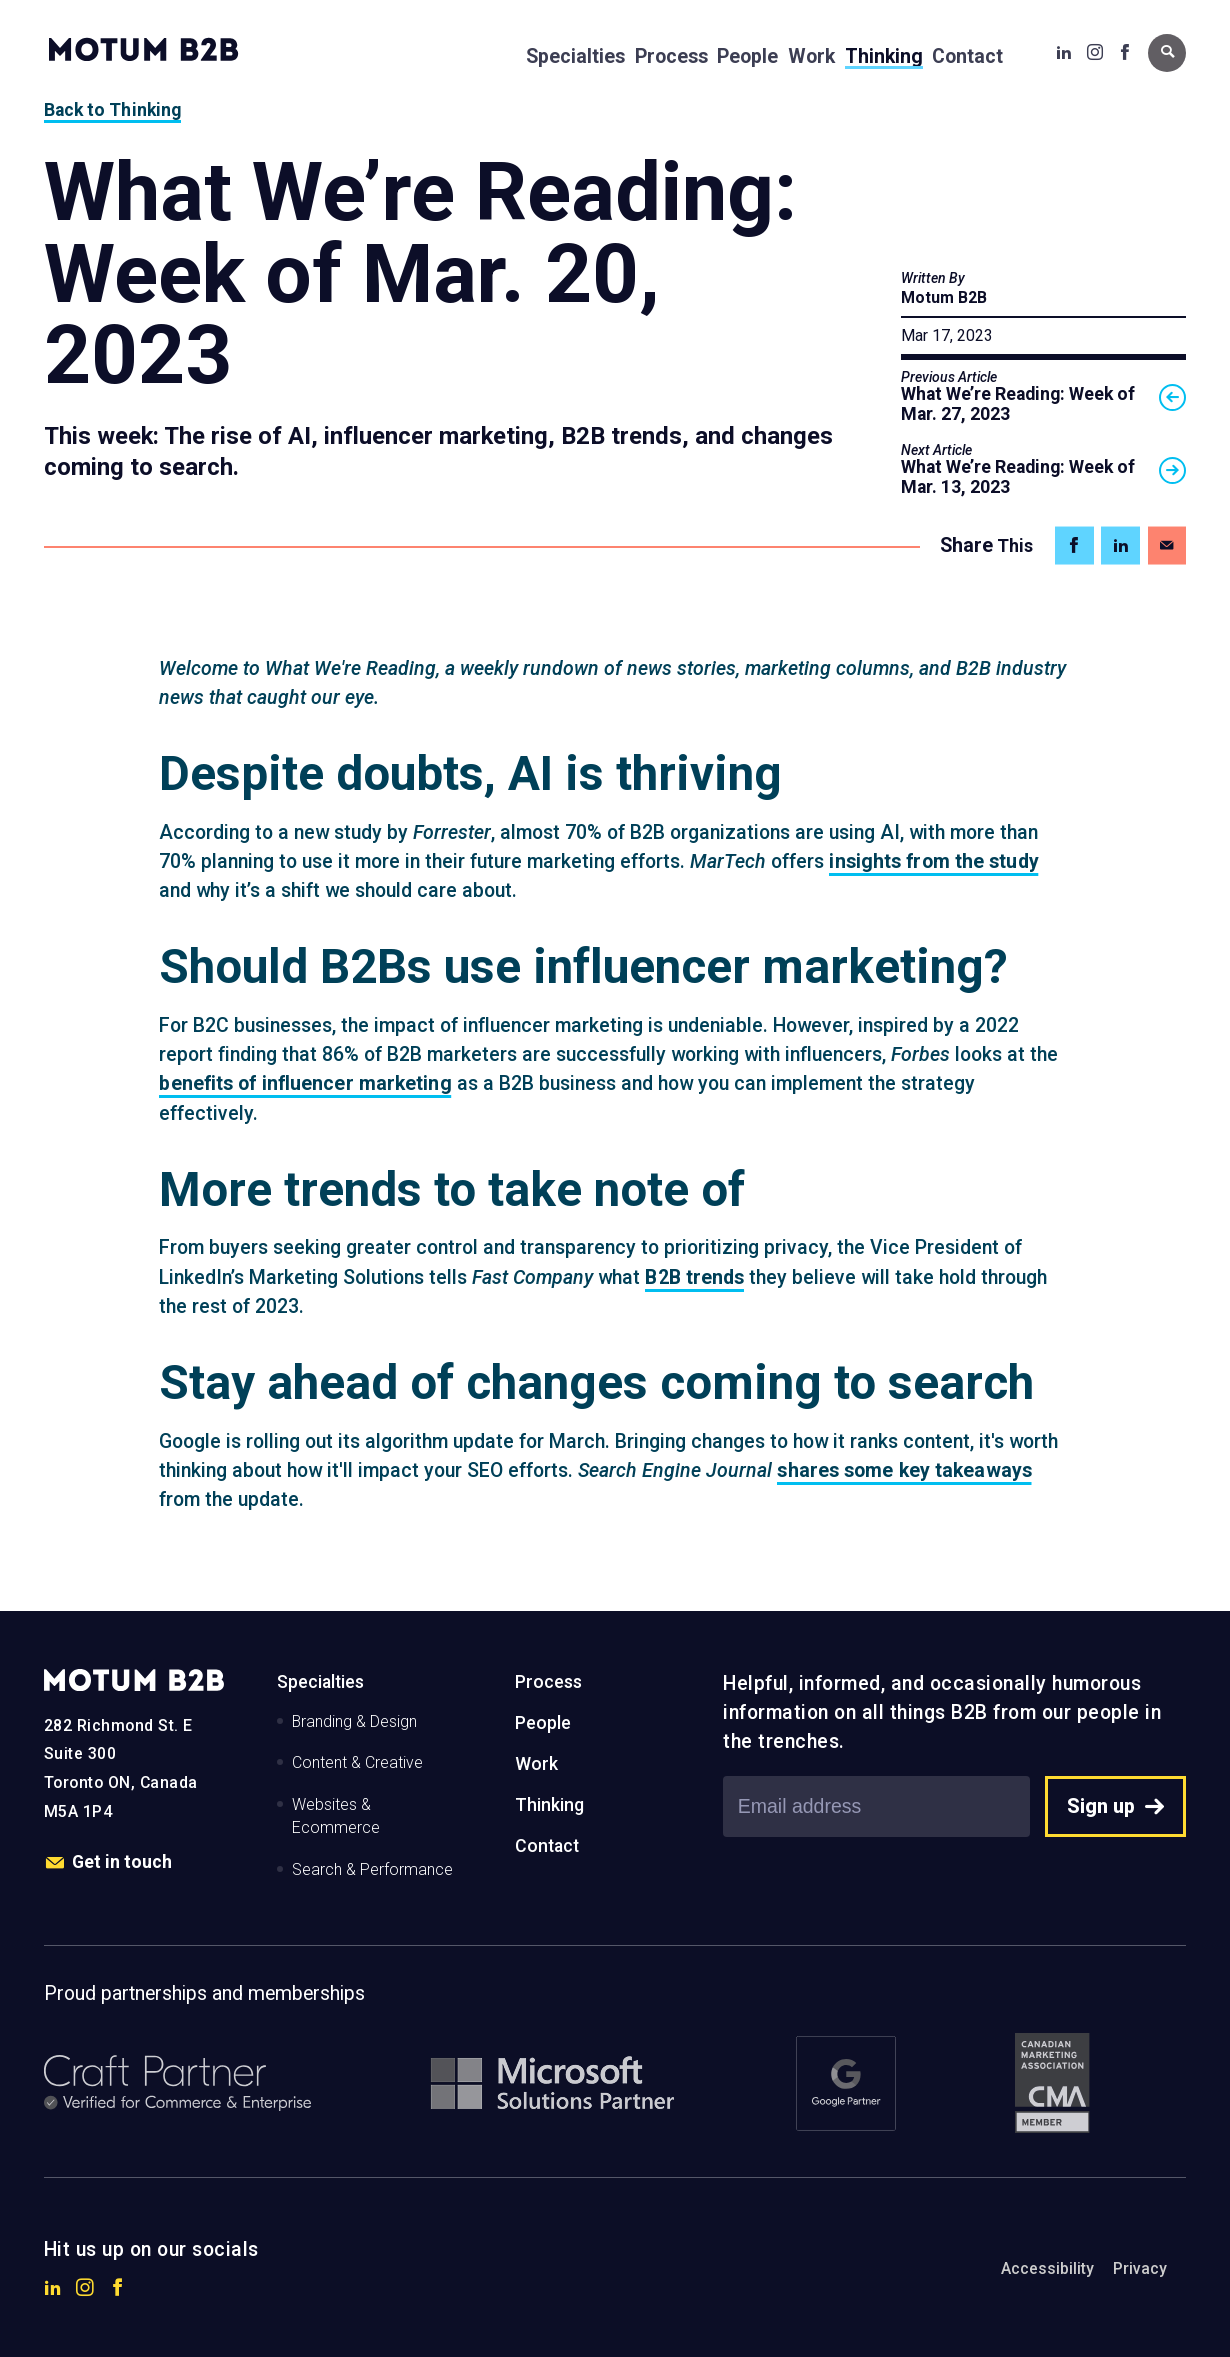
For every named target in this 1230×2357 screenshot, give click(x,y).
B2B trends (694, 1277)
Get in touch (108, 1862)
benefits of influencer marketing (305, 1083)
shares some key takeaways (904, 1470)
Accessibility (1047, 2268)
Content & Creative (357, 1762)
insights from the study (933, 861)
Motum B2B (944, 297)
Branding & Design (354, 1721)
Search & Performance (372, 1869)
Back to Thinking (113, 110)
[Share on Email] (1167, 545)
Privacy (1140, 2268)
